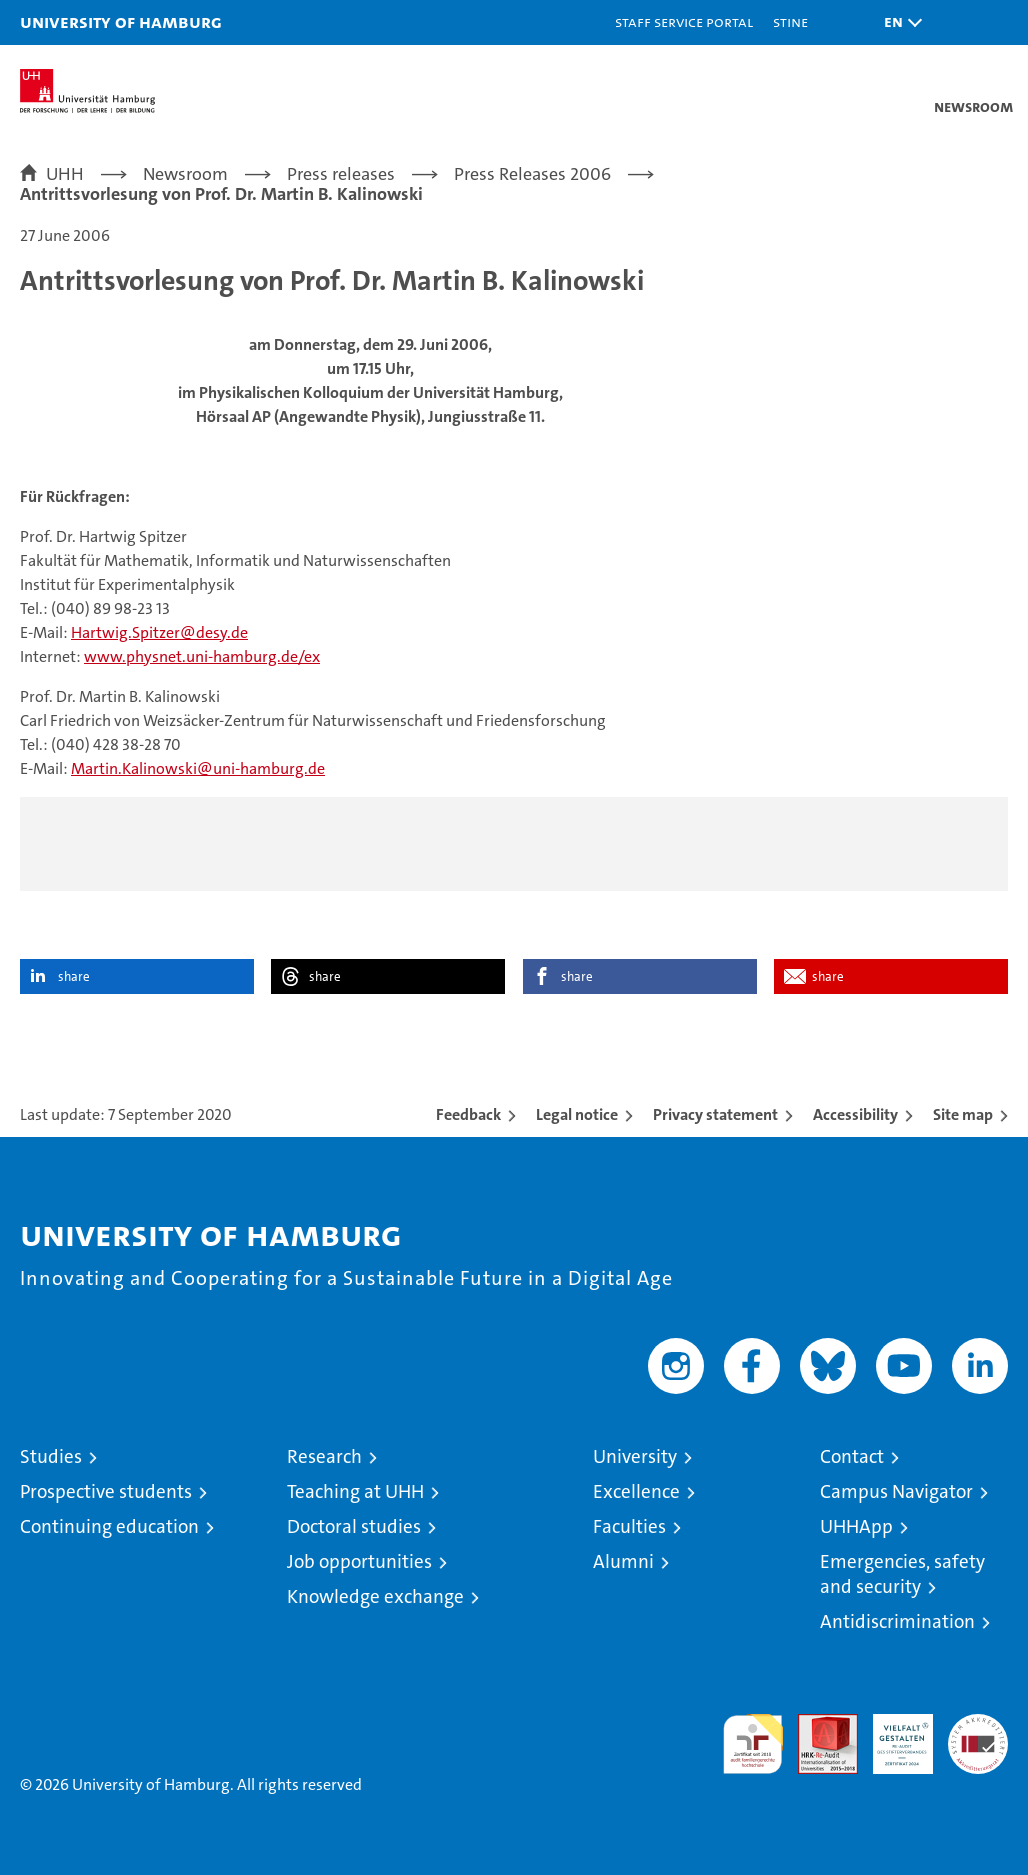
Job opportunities (359, 1561)
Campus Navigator (896, 1491)
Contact (852, 1456)
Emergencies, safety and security (902, 1574)
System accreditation (978, 1735)
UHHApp (856, 1526)
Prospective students (106, 1491)
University (635, 1456)
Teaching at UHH (355, 1491)
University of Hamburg (121, 21)
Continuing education (109, 1526)
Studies (51, 1456)
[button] (898, 22)
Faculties (629, 1526)
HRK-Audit (892, 1735)
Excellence (636, 1491)
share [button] (74, 976)
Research (324, 1456)
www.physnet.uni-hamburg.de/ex (202, 656)
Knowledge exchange (375, 1596)
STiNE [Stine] (790, 21)
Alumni (623, 1561)
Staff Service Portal (684, 21)
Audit (817, 1724)
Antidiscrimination (897, 1621)
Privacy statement (715, 1114)
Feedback (468, 1114)
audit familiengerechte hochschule (753, 1744)
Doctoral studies (354, 1526)
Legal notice (577, 1114)
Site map (963, 1114)
